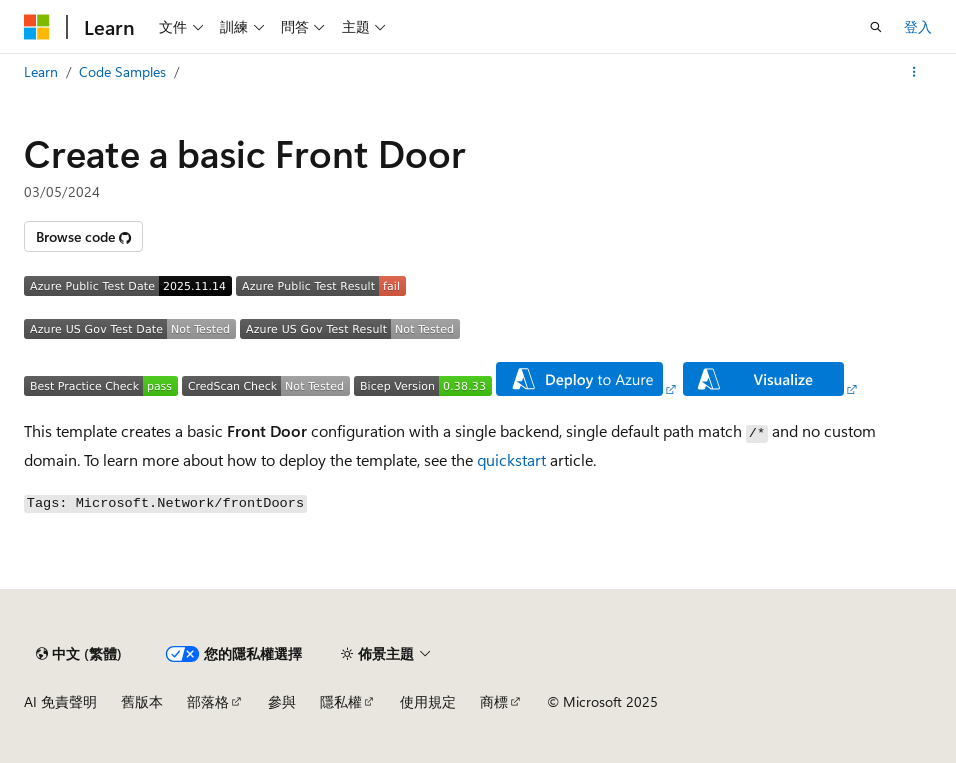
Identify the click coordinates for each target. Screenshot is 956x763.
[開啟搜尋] (876, 27)
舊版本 (142, 701)
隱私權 (341, 701)
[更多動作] (914, 72)
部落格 (208, 701)
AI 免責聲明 (60, 701)
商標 (494, 701)
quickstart (511, 459)
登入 (918, 26)
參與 (282, 701)
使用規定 (428, 701)
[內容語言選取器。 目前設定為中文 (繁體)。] (79, 654)
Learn (41, 71)
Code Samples (122, 71)
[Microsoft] (37, 27)
